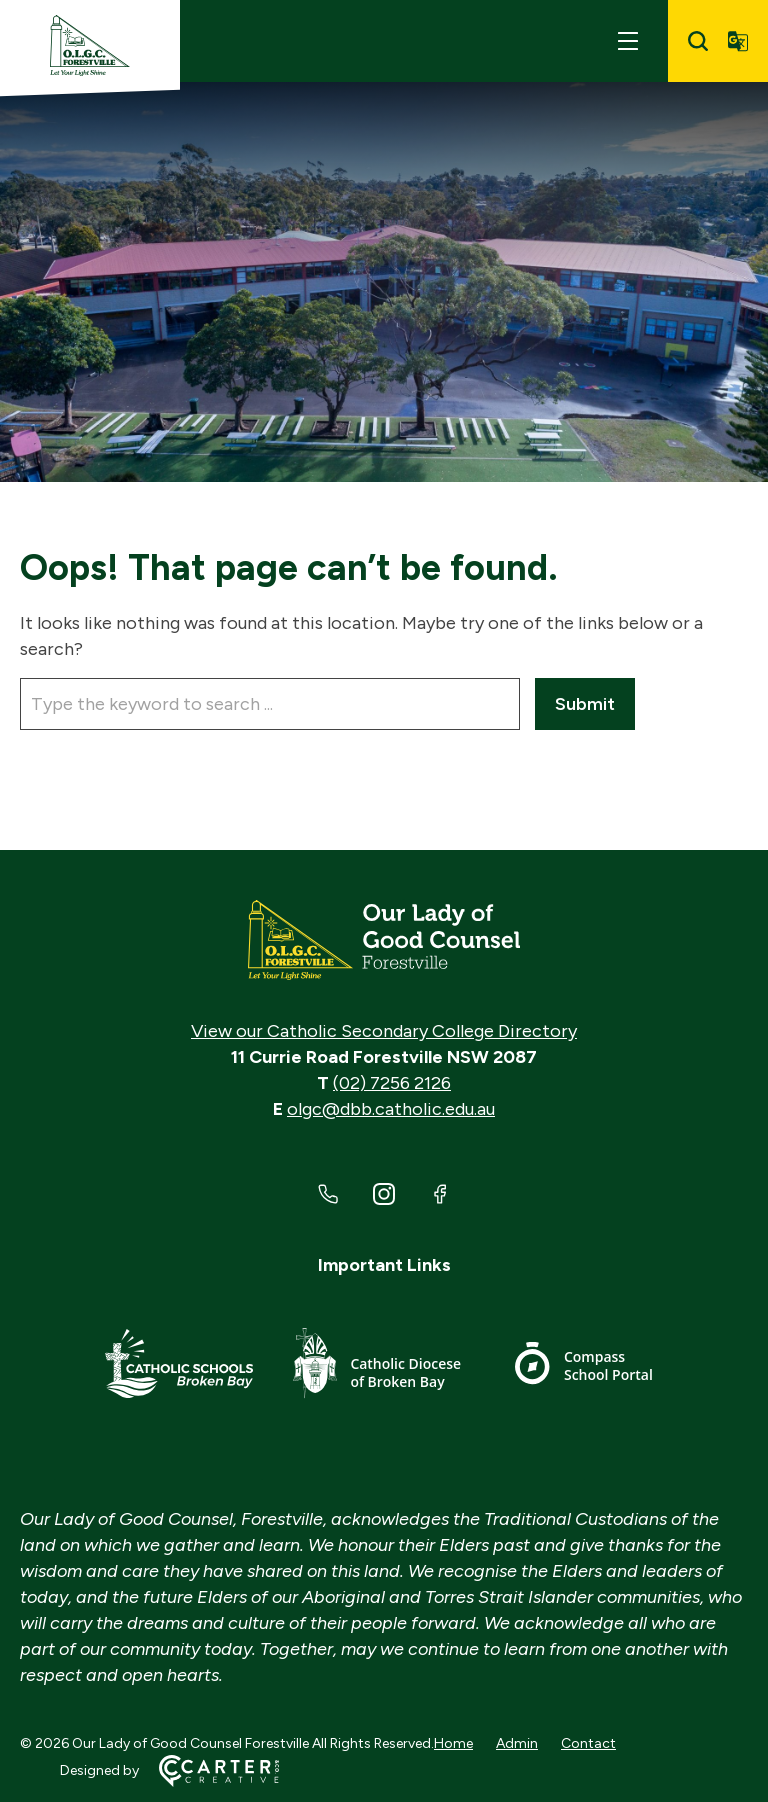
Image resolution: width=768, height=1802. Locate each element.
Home (453, 1743)
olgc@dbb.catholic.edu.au (391, 1109)
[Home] (384, 940)
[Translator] (738, 41)
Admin (517, 1743)
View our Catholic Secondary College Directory (384, 1031)
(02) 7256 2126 (392, 1083)
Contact (588, 1743)
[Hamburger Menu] (628, 41)
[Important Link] (179, 1366)
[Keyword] (270, 704)
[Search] (698, 41)
